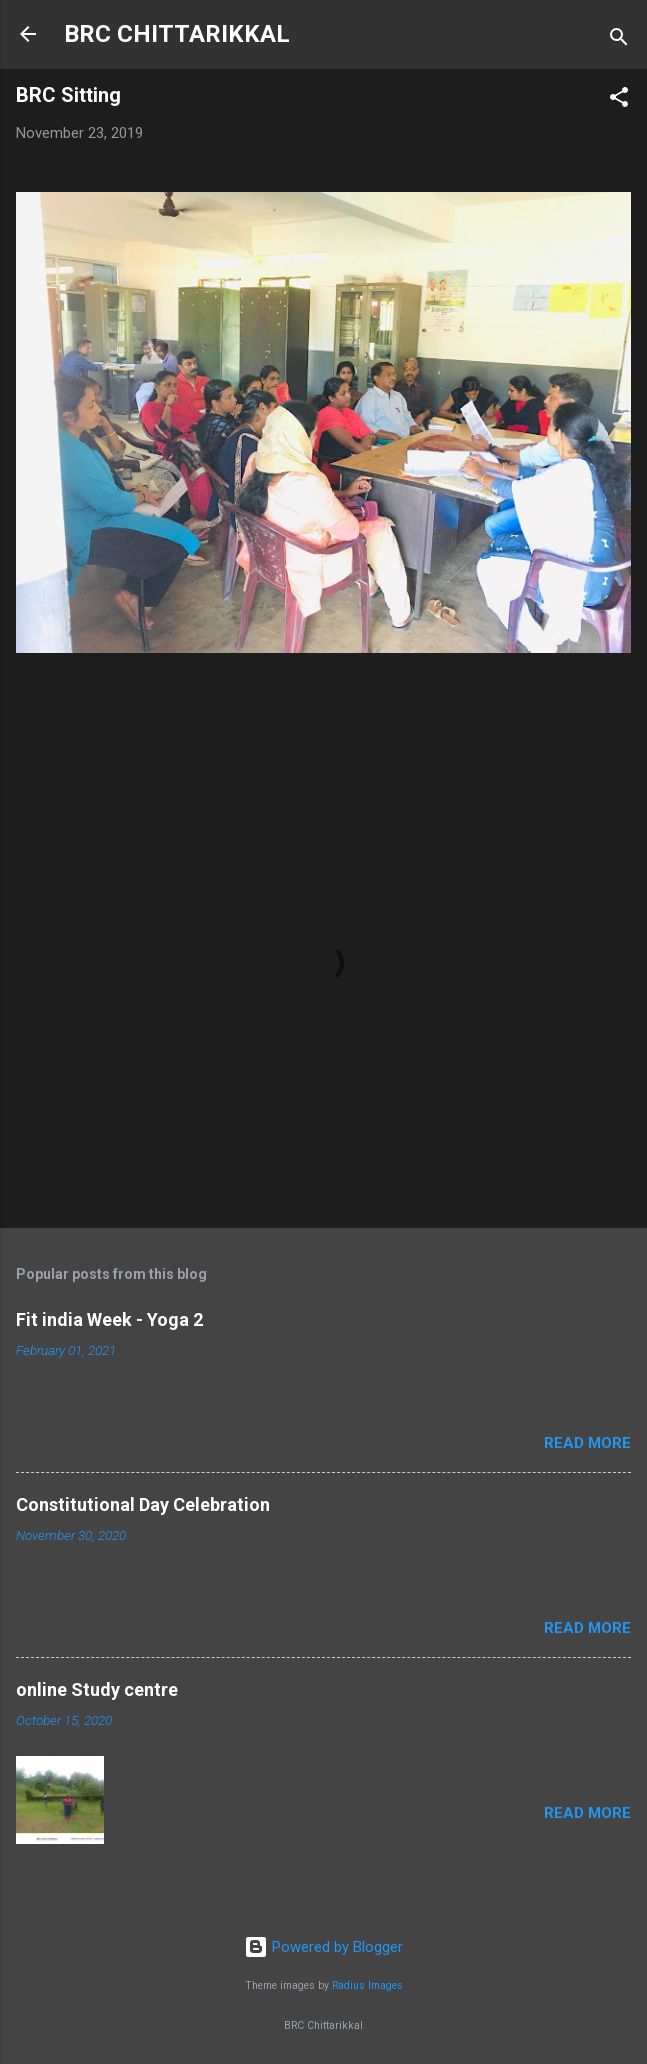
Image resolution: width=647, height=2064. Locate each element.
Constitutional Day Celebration (143, 1504)
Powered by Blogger (323, 1947)
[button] (619, 100)
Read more (587, 1443)
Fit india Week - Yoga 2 (109, 1319)
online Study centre (97, 1689)
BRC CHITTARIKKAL (177, 34)
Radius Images (367, 1985)
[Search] (619, 40)
